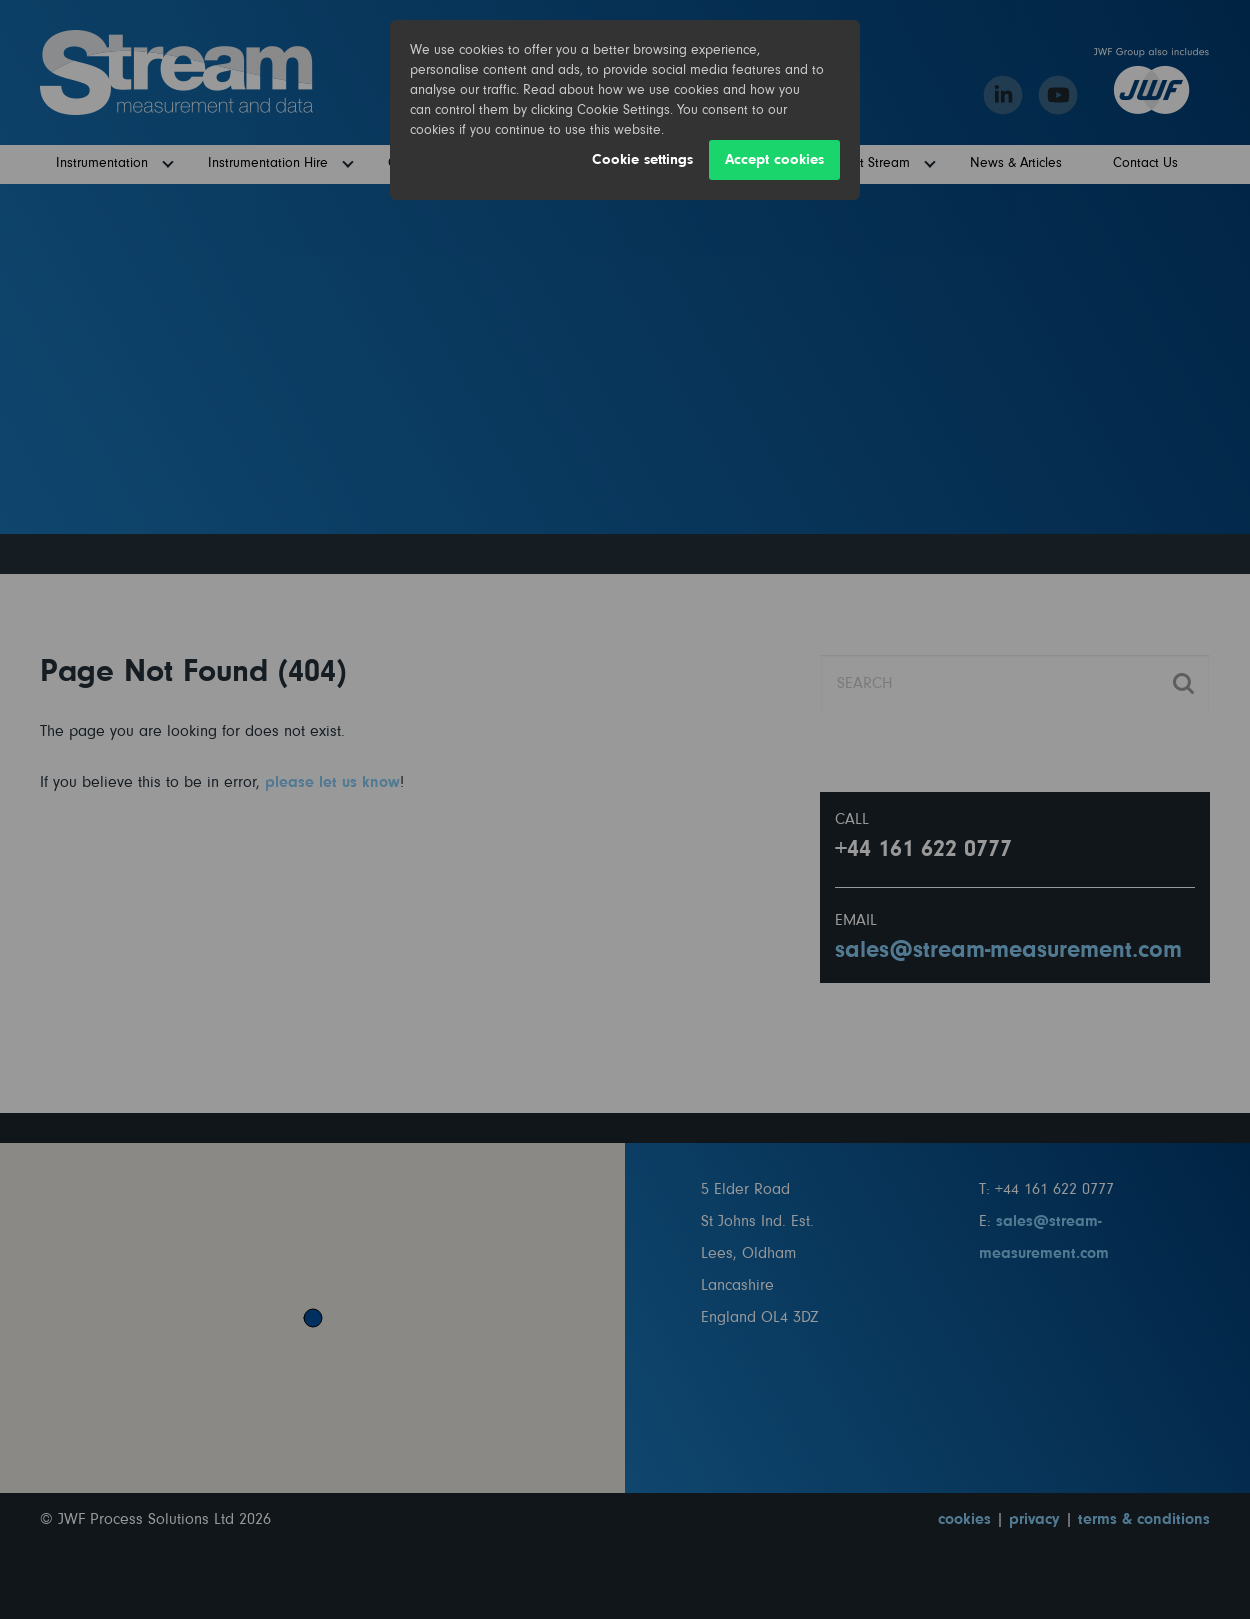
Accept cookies (774, 159)
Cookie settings (642, 159)
